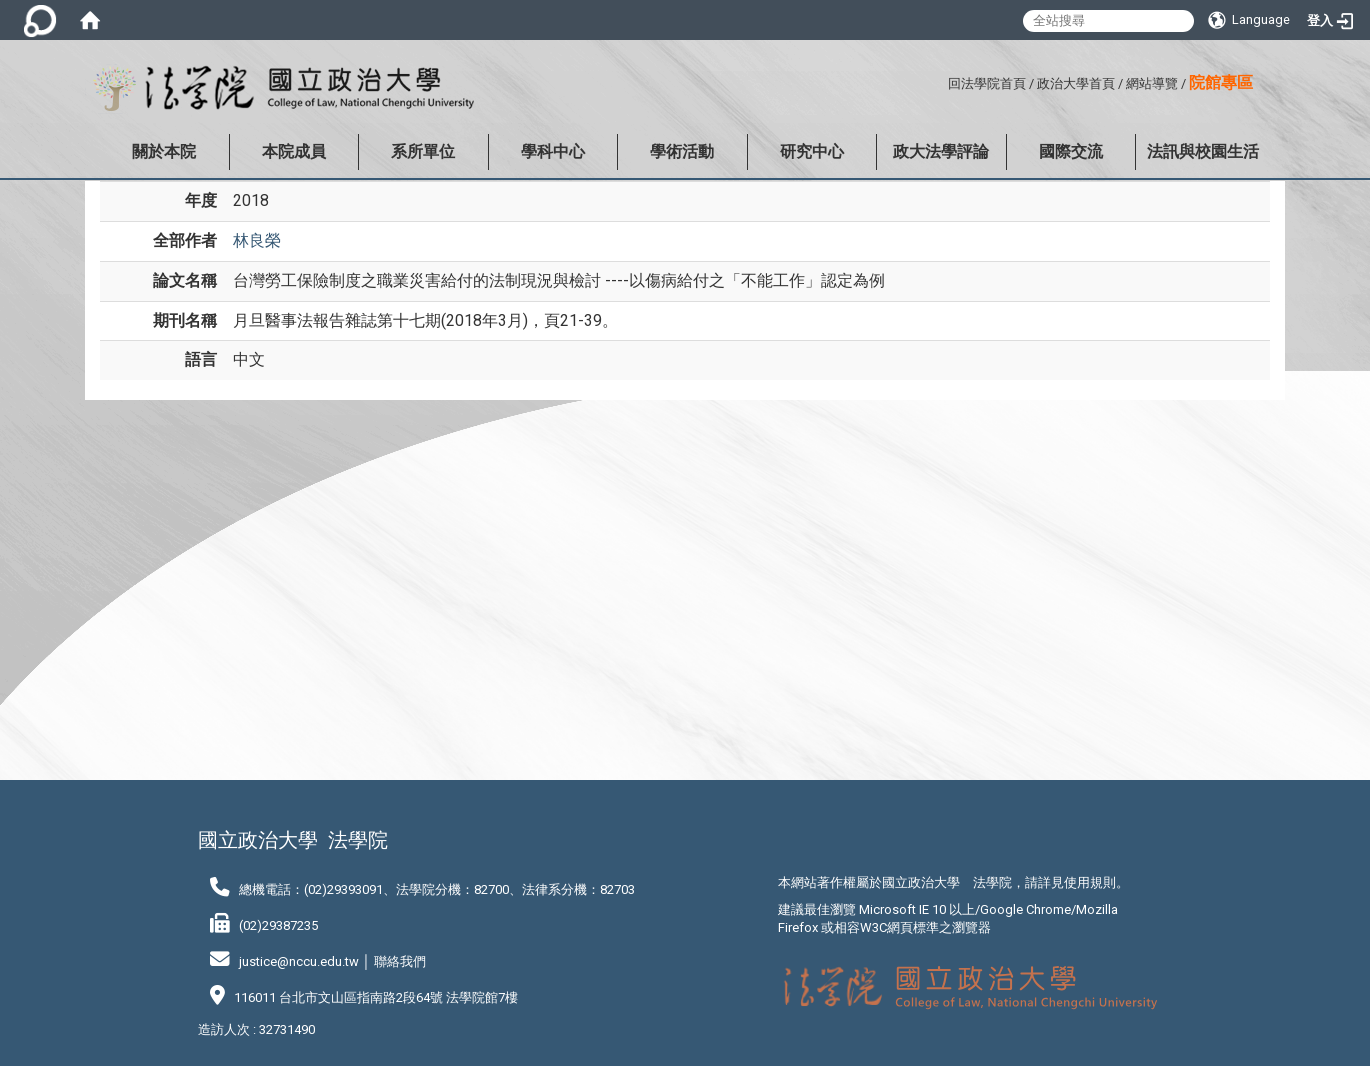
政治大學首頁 (1076, 83)
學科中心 (553, 151)
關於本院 (164, 151)
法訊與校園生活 (1203, 151)
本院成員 (294, 151)
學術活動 (682, 151)
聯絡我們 (400, 961)
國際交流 (1071, 151)
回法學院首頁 (987, 83)
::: (940, 80)
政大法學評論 (941, 151)
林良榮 (257, 240)
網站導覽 (1152, 83)
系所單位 (423, 151)
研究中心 (812, 151)
